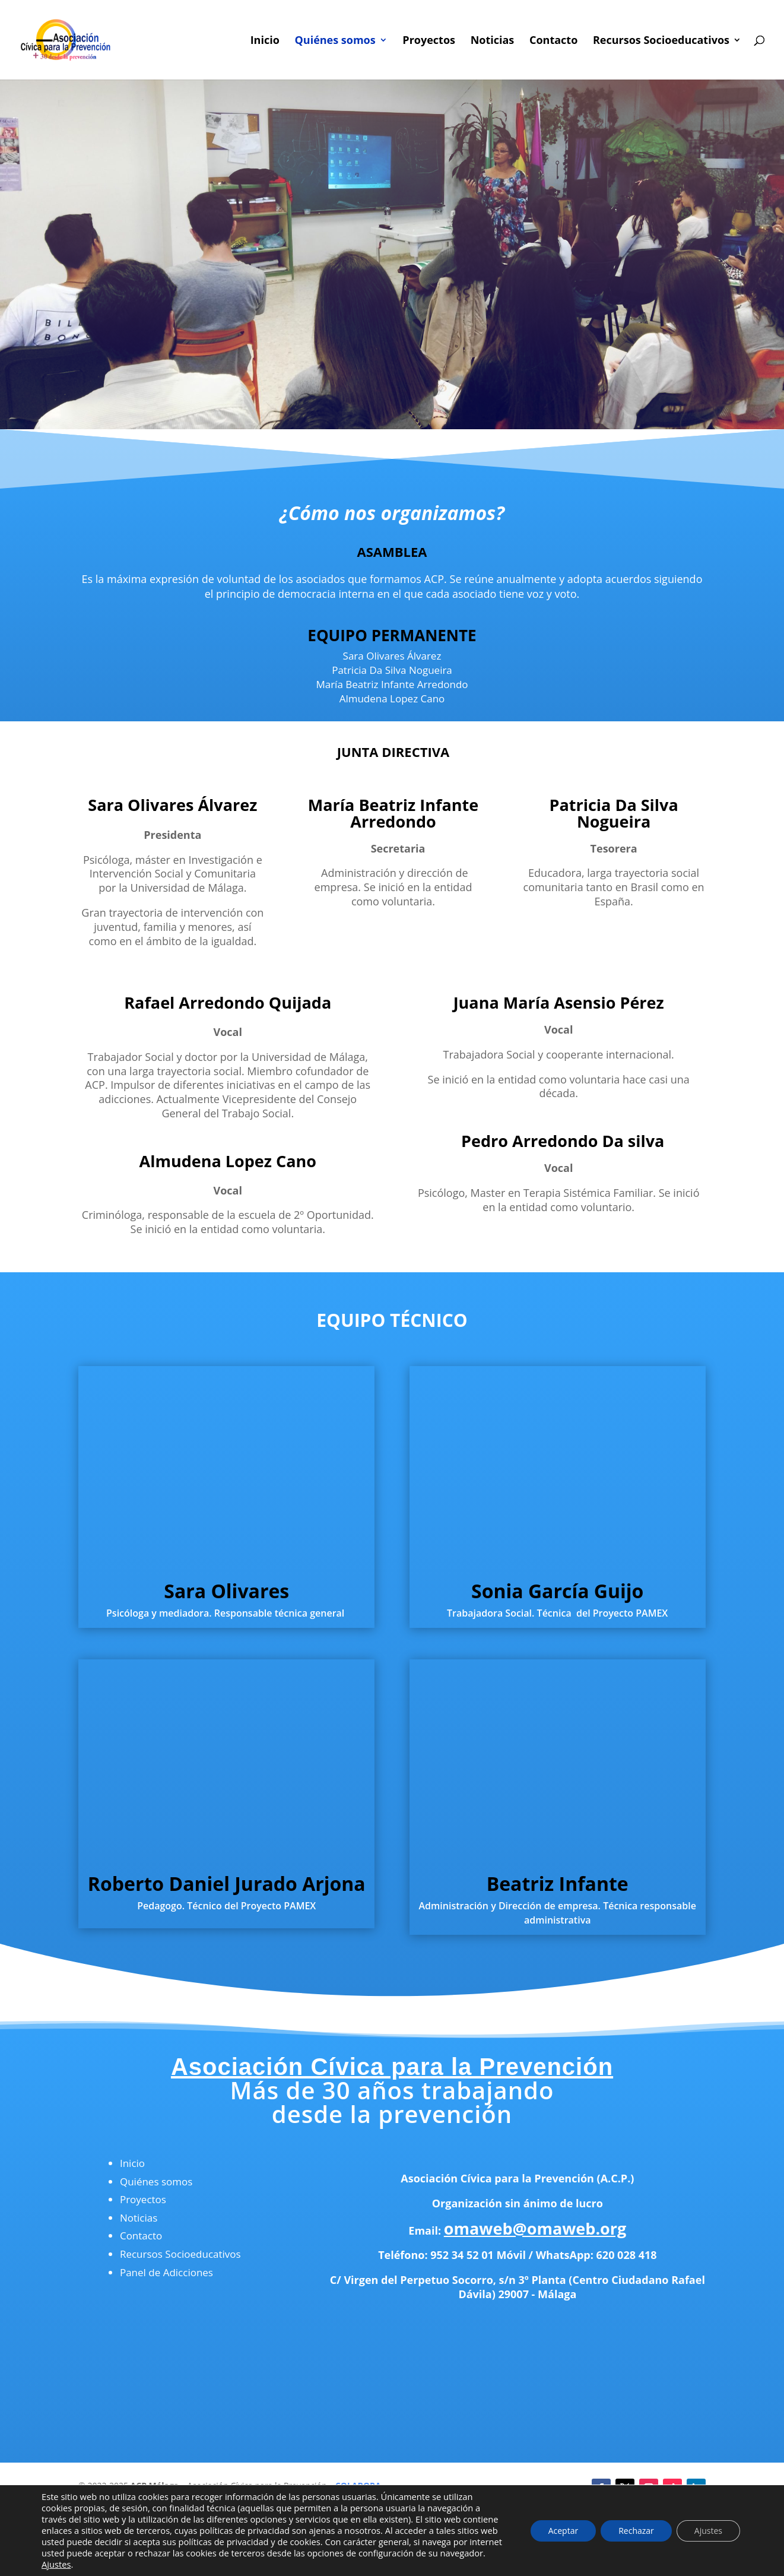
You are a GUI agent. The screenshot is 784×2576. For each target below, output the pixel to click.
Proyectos (428, 41)
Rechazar (636, 2530)
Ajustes (56, 2564)
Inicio (265, 41)
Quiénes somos (334, 41)
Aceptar (563, 2530)
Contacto (553, 41)
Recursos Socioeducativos (661, 41)
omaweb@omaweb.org (535, 2228)
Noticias (493, 41)
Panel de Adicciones (166, 2272)
